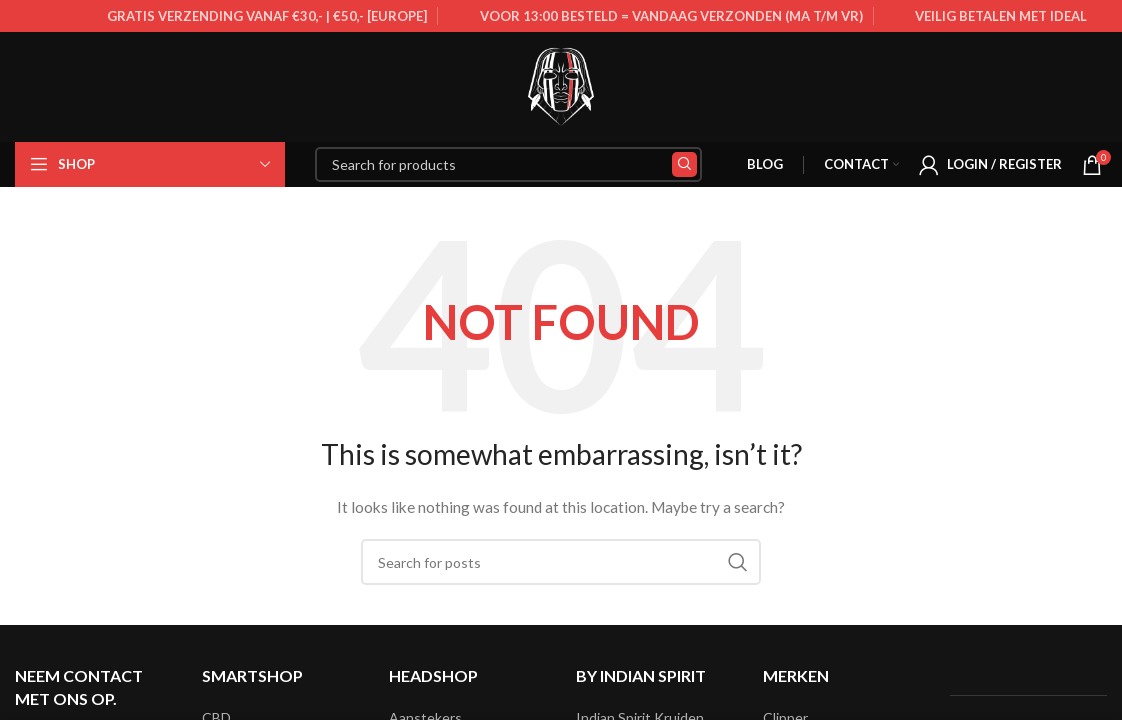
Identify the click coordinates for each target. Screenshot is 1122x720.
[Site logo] (561, 85)
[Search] (508, 164)
